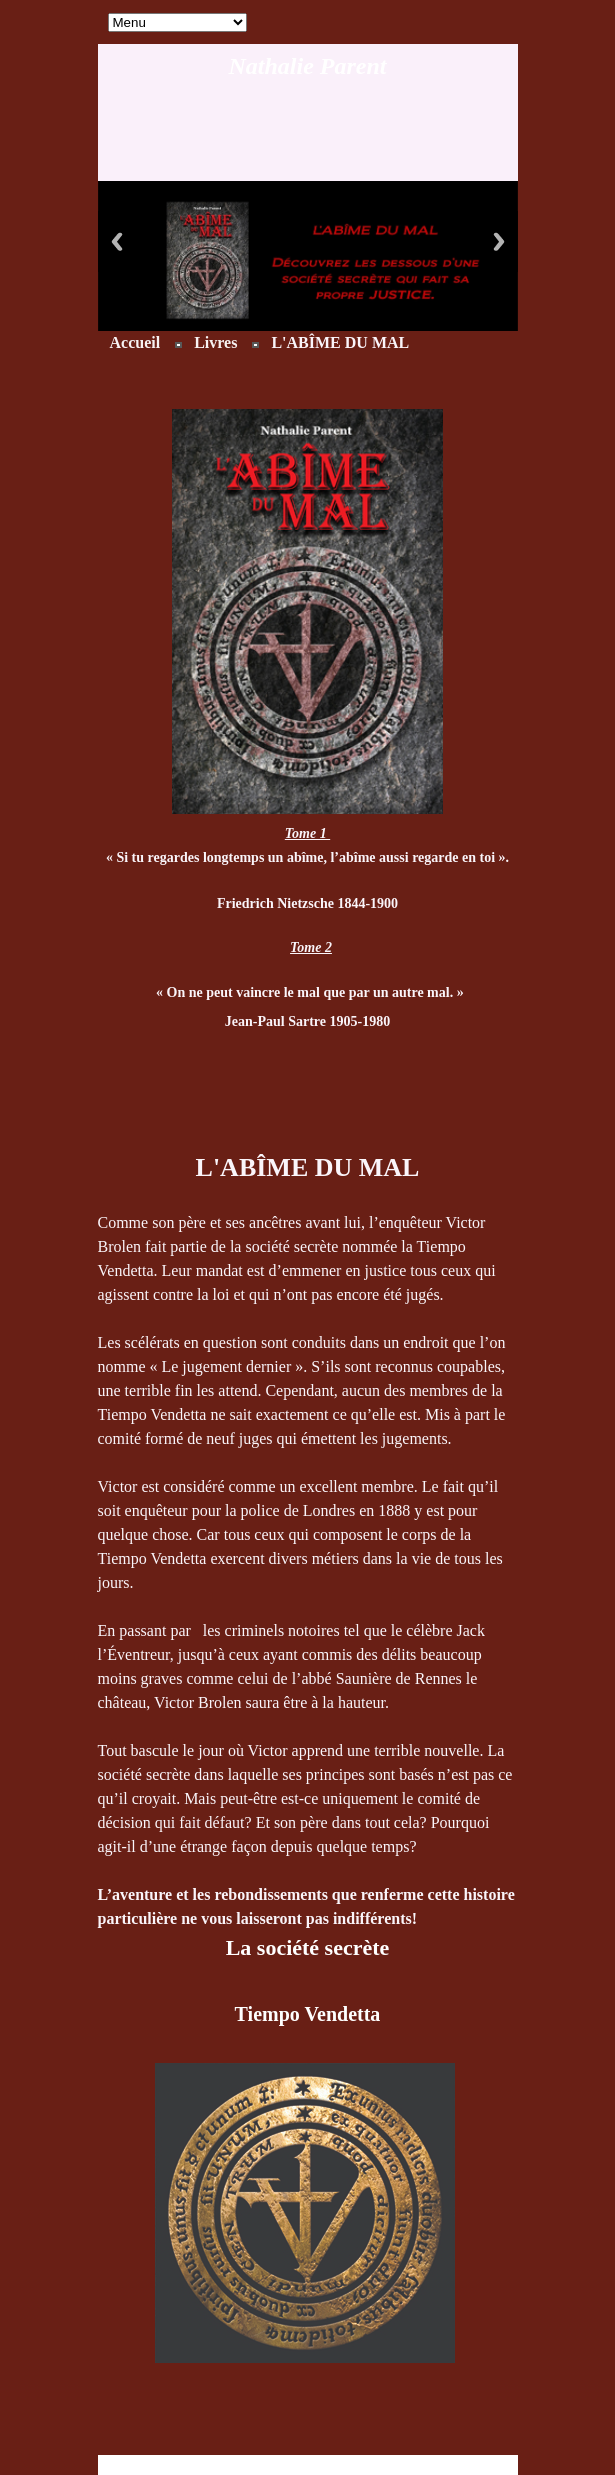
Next (499, 241)
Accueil (135, 342)
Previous (117, 241)
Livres (215, 342)
